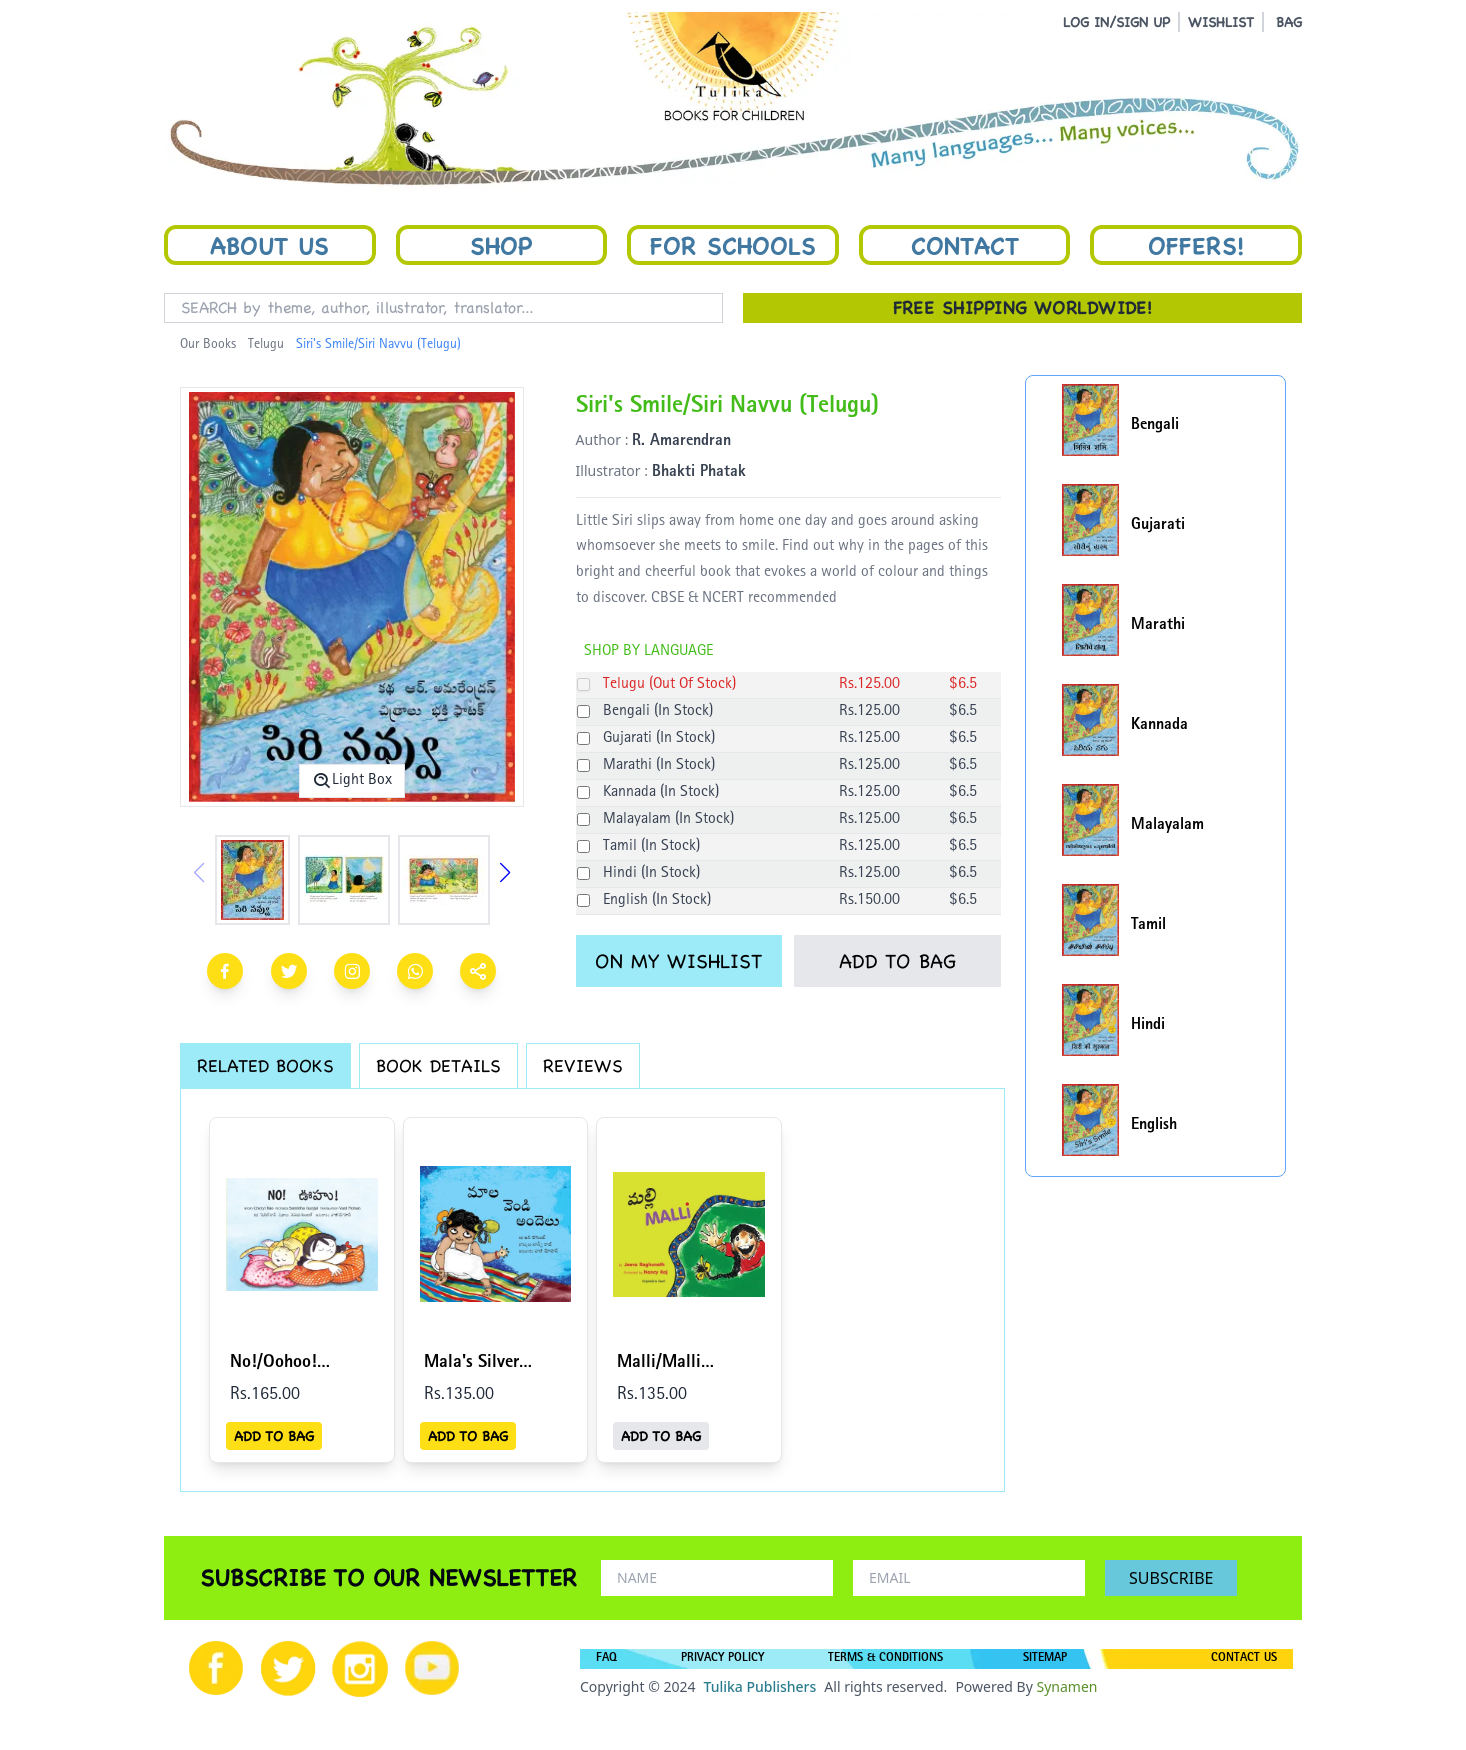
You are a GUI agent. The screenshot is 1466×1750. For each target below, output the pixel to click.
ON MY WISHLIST (678, 961)
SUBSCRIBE (1171, 1578)
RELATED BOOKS (265, 1065)
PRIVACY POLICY (722, 1659)
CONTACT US (1244, 1659)
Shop (501, 245)
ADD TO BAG (897, 961)
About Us (269, 245)
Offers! (1196, 245)
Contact (965, 245)
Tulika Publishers (759, 1686)
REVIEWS (583, 1065)
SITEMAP (1045, 1659)
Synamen (1066, 1686)
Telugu (266, 345)
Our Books (208, 345)
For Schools (733, 245)
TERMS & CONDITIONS (885, 1659)
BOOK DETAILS (438, 1065)
